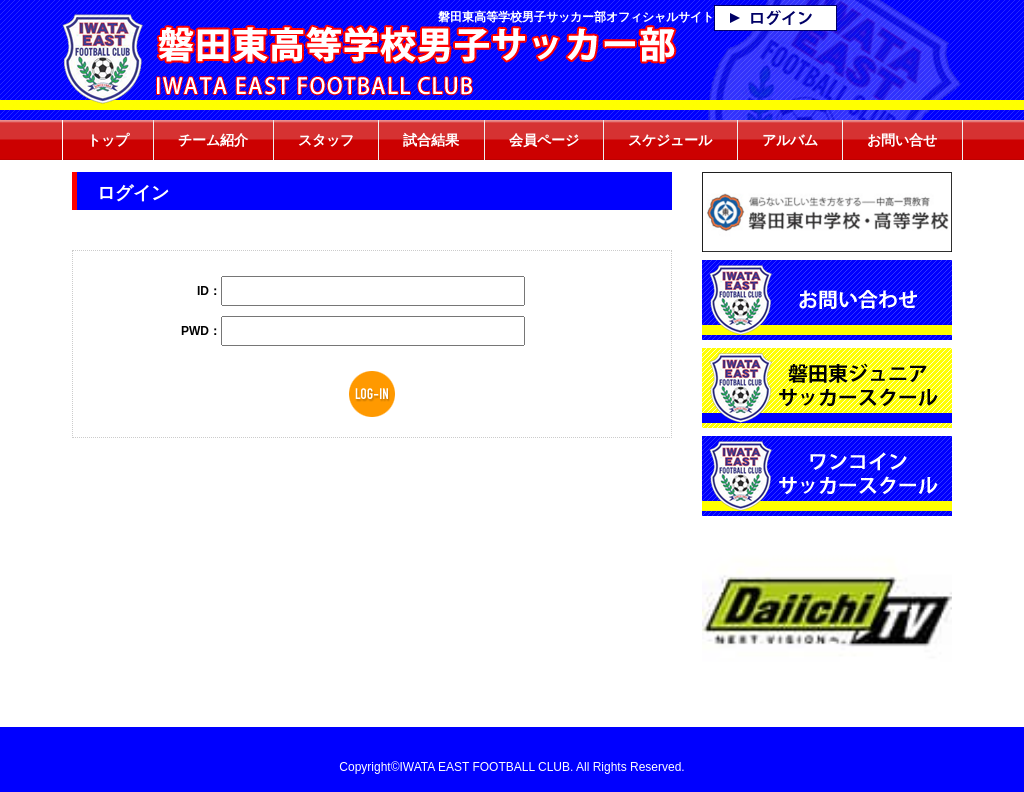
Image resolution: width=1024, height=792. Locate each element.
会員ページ (544, 140)
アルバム (790, 140)
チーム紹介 (213, 140)
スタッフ (326, 140)
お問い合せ (902, 140)
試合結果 (431, 140)
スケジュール (670, 140)
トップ (108, 140)
